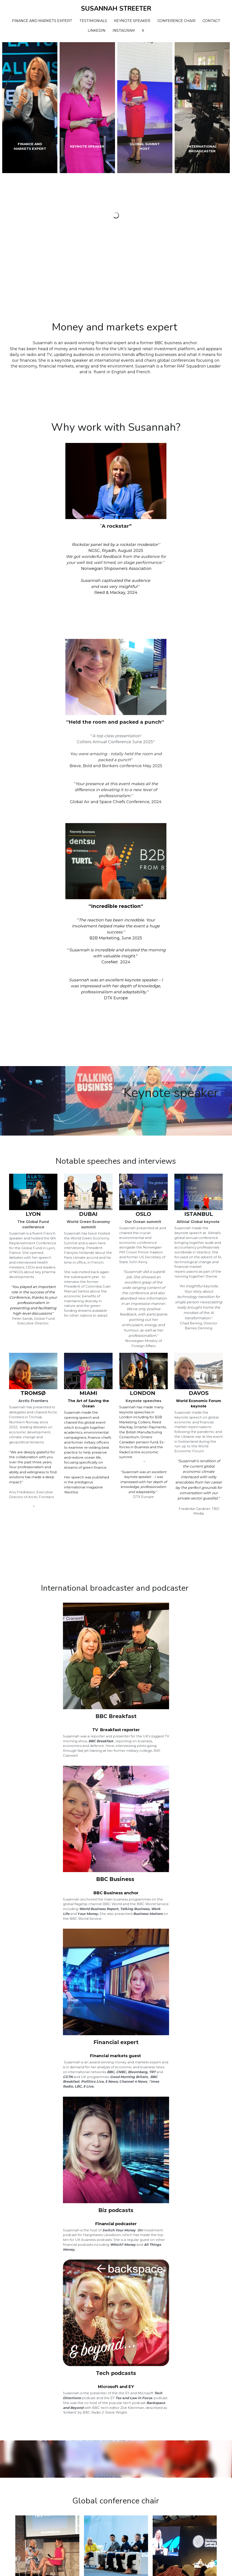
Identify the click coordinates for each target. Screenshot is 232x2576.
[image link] (58, 2455)
